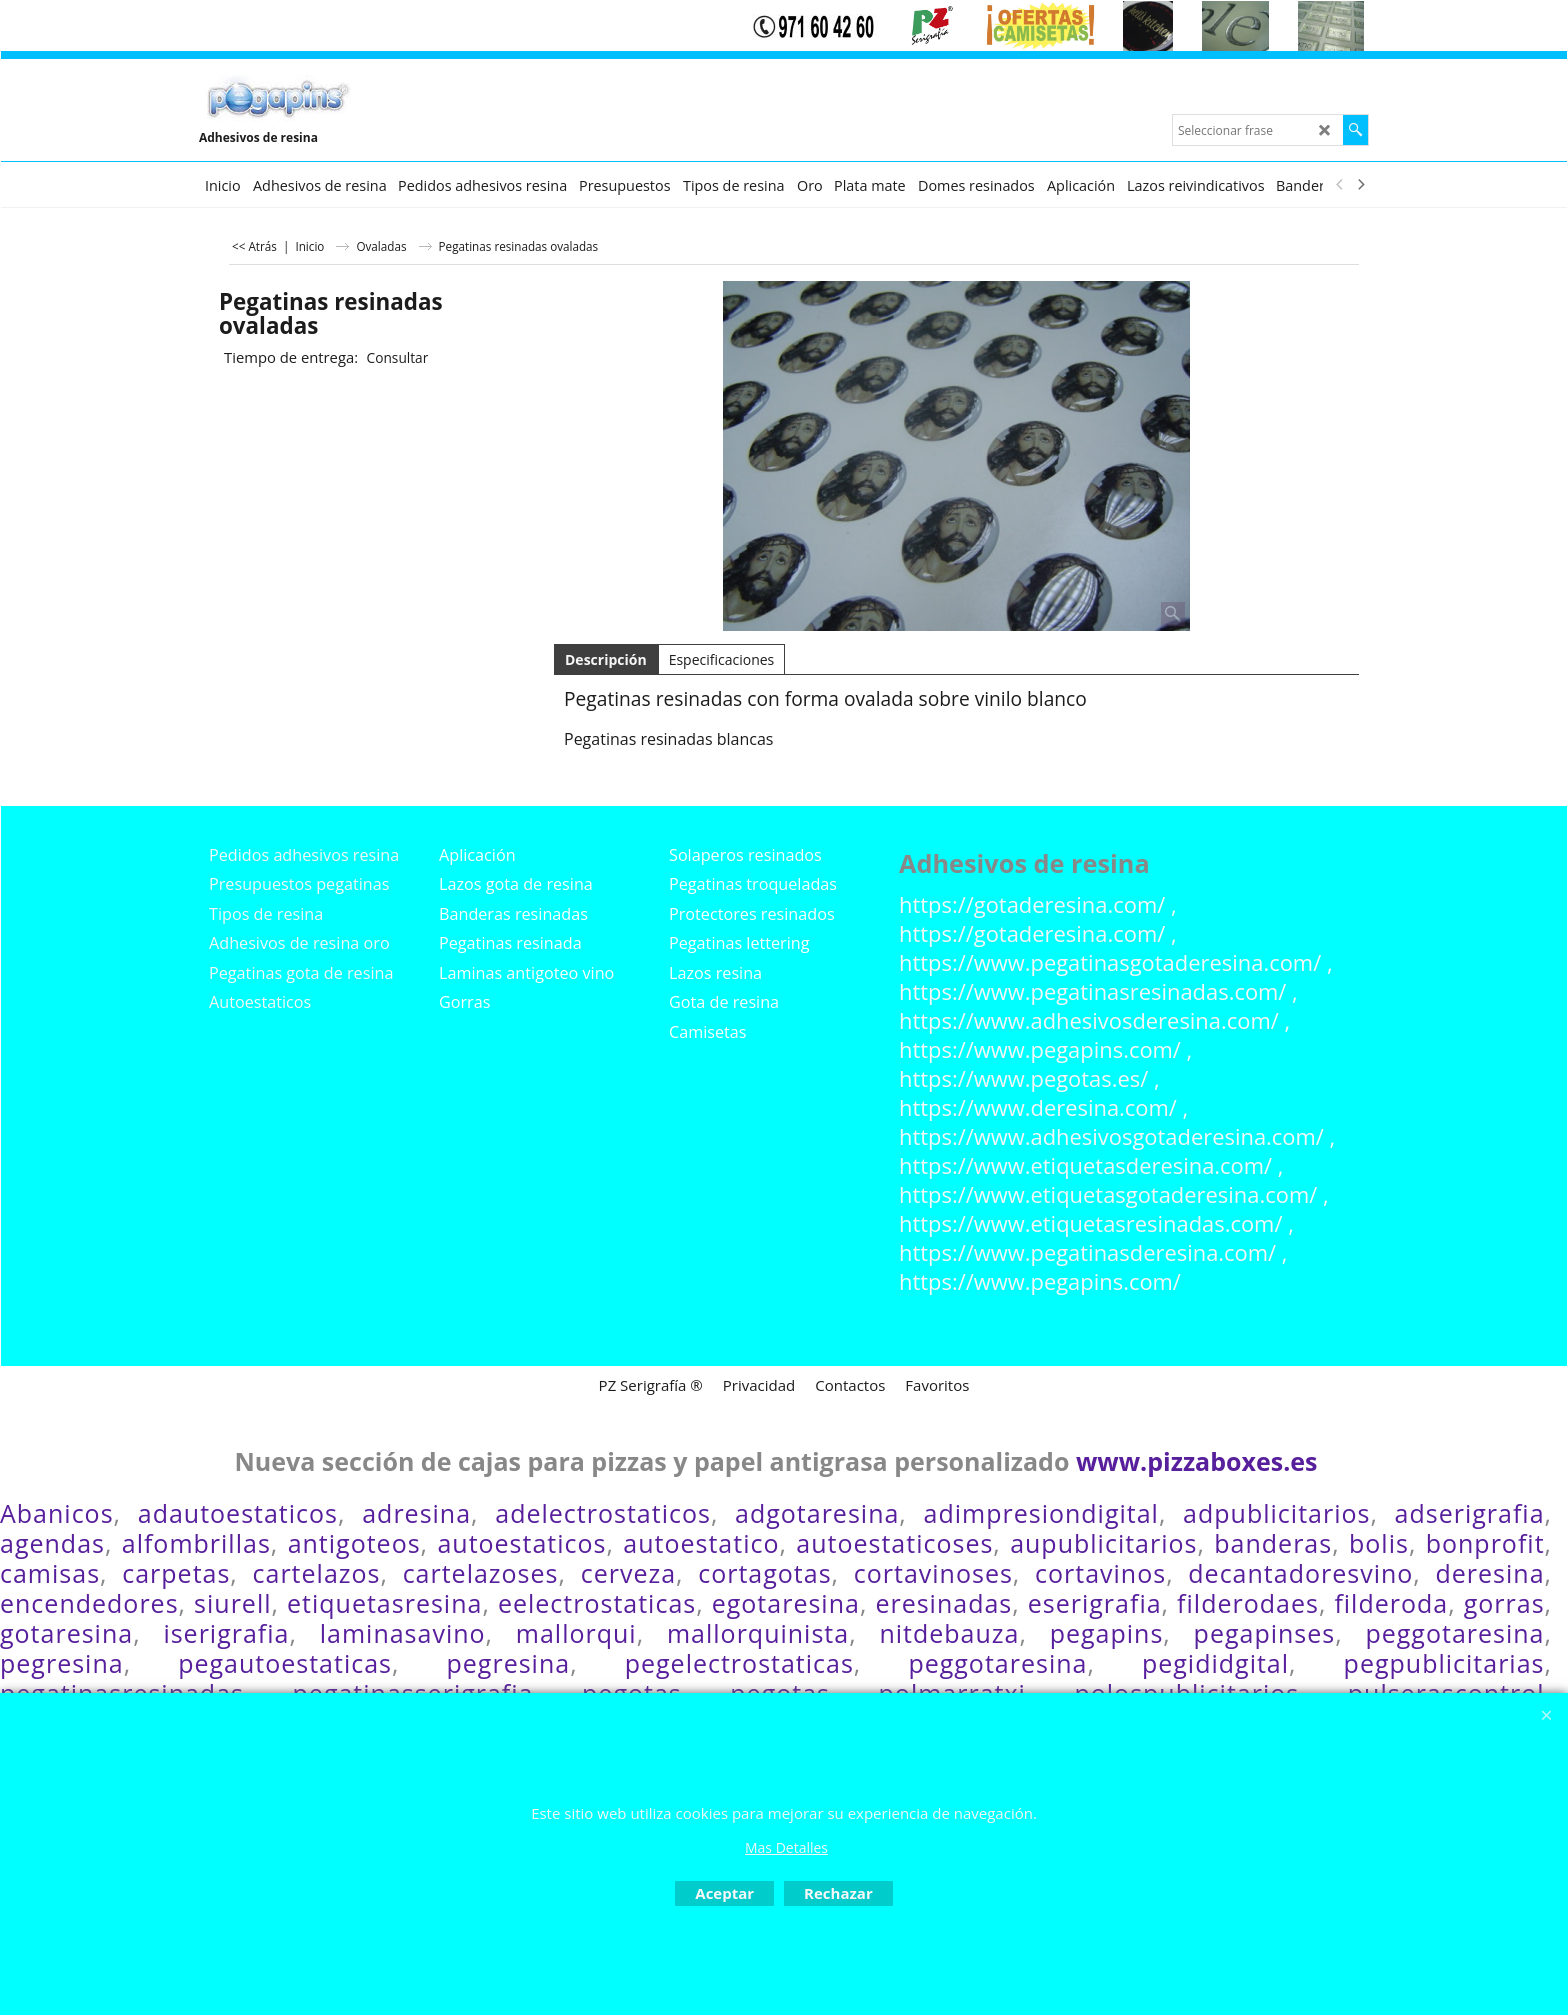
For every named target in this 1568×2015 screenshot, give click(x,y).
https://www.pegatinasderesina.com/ (1087, 1252)
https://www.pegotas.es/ (1023, 1078)
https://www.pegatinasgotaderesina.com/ (1110, 962)
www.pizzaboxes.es (1197, 1461)
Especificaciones (722, 659)
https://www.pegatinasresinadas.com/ (1092, 991)
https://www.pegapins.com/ (1040, 1049)
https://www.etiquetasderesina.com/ (1085, 1165)
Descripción (606, 659)
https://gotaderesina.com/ (1032, 904)
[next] (1360, 185)
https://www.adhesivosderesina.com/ (1089, 1020)
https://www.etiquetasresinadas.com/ (1090, 1223)
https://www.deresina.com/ (1038, 1107)
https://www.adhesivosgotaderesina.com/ (1111, 1136)
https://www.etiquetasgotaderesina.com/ (1108, 1194)
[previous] (1340, 185)
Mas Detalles (786, 1847)
